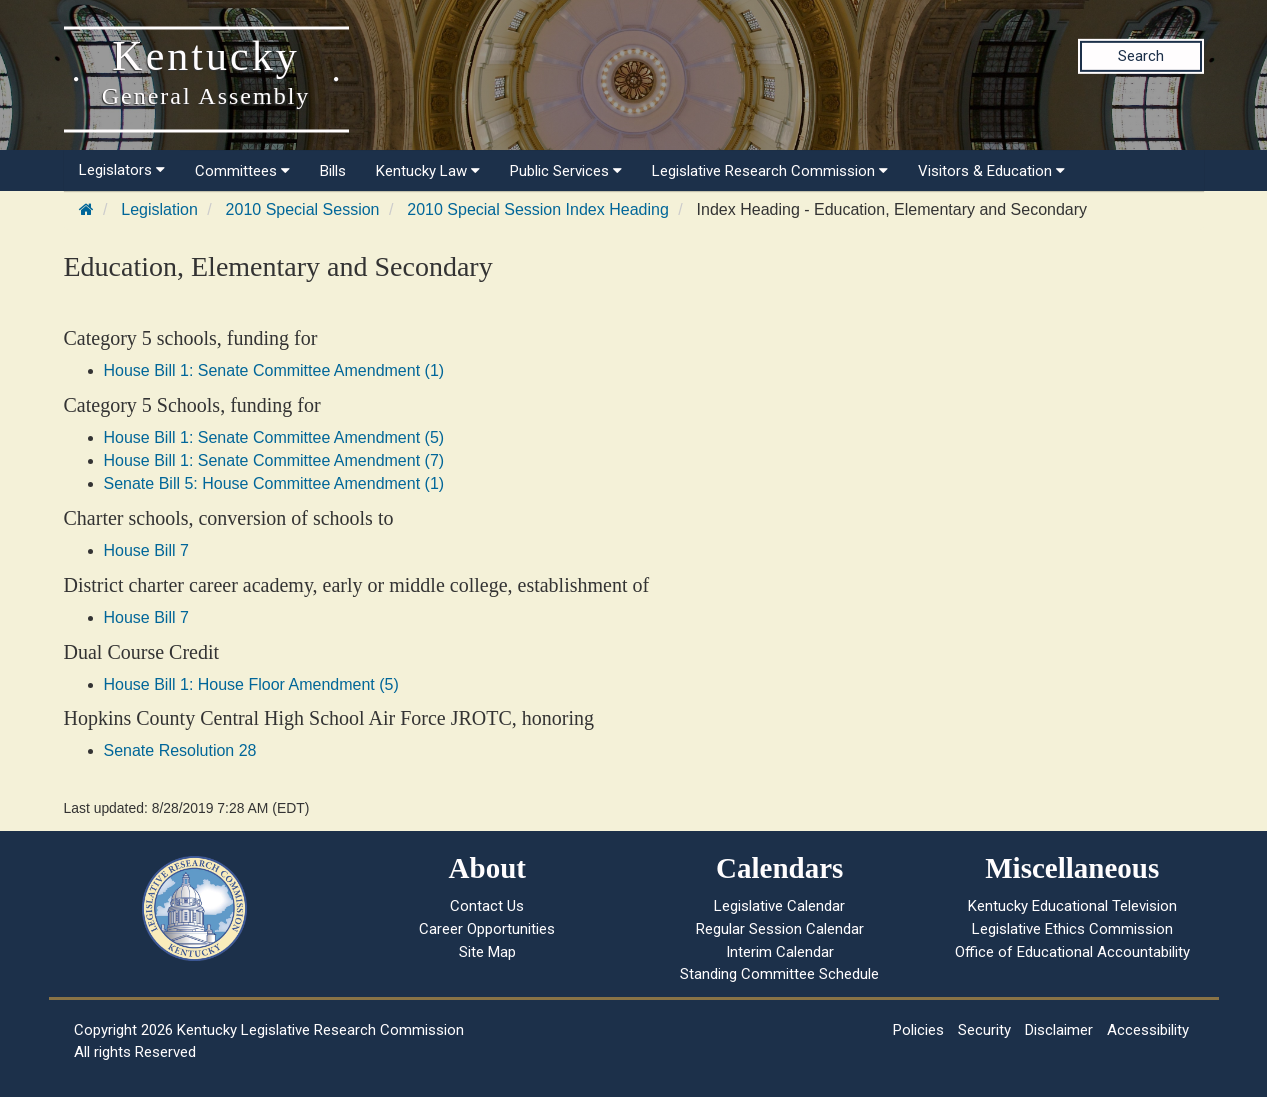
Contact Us (487, 906)
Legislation (159, 209)
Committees (242, 171)
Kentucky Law (428, 171)
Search (1141, 56)
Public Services (566, 171)
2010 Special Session (303, 209)
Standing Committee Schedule (779, 974)
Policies (918, 1030)
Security (984, 1030)
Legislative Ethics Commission (1072, 929)
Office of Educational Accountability (1072, 952)
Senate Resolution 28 (180, 750)
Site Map (487, 952)
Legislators (122, 170)
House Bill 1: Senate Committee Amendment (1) (274, 370)
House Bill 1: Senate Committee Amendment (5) (274, 437)
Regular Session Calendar (780, 929)
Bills (333, 171)
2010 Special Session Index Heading (538, 209)
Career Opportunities (487, 929)
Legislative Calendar (779, 906)
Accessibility (1148, 1030)
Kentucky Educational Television (1072, 906)
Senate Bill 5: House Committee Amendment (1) (274, 483)
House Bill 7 (146, 550)
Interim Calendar (780, 952)
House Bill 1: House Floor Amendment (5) (251, 684)
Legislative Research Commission (770, 171)
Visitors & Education (991, 171)
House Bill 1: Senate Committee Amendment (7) (274, 460)
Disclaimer (1059, 1030)
